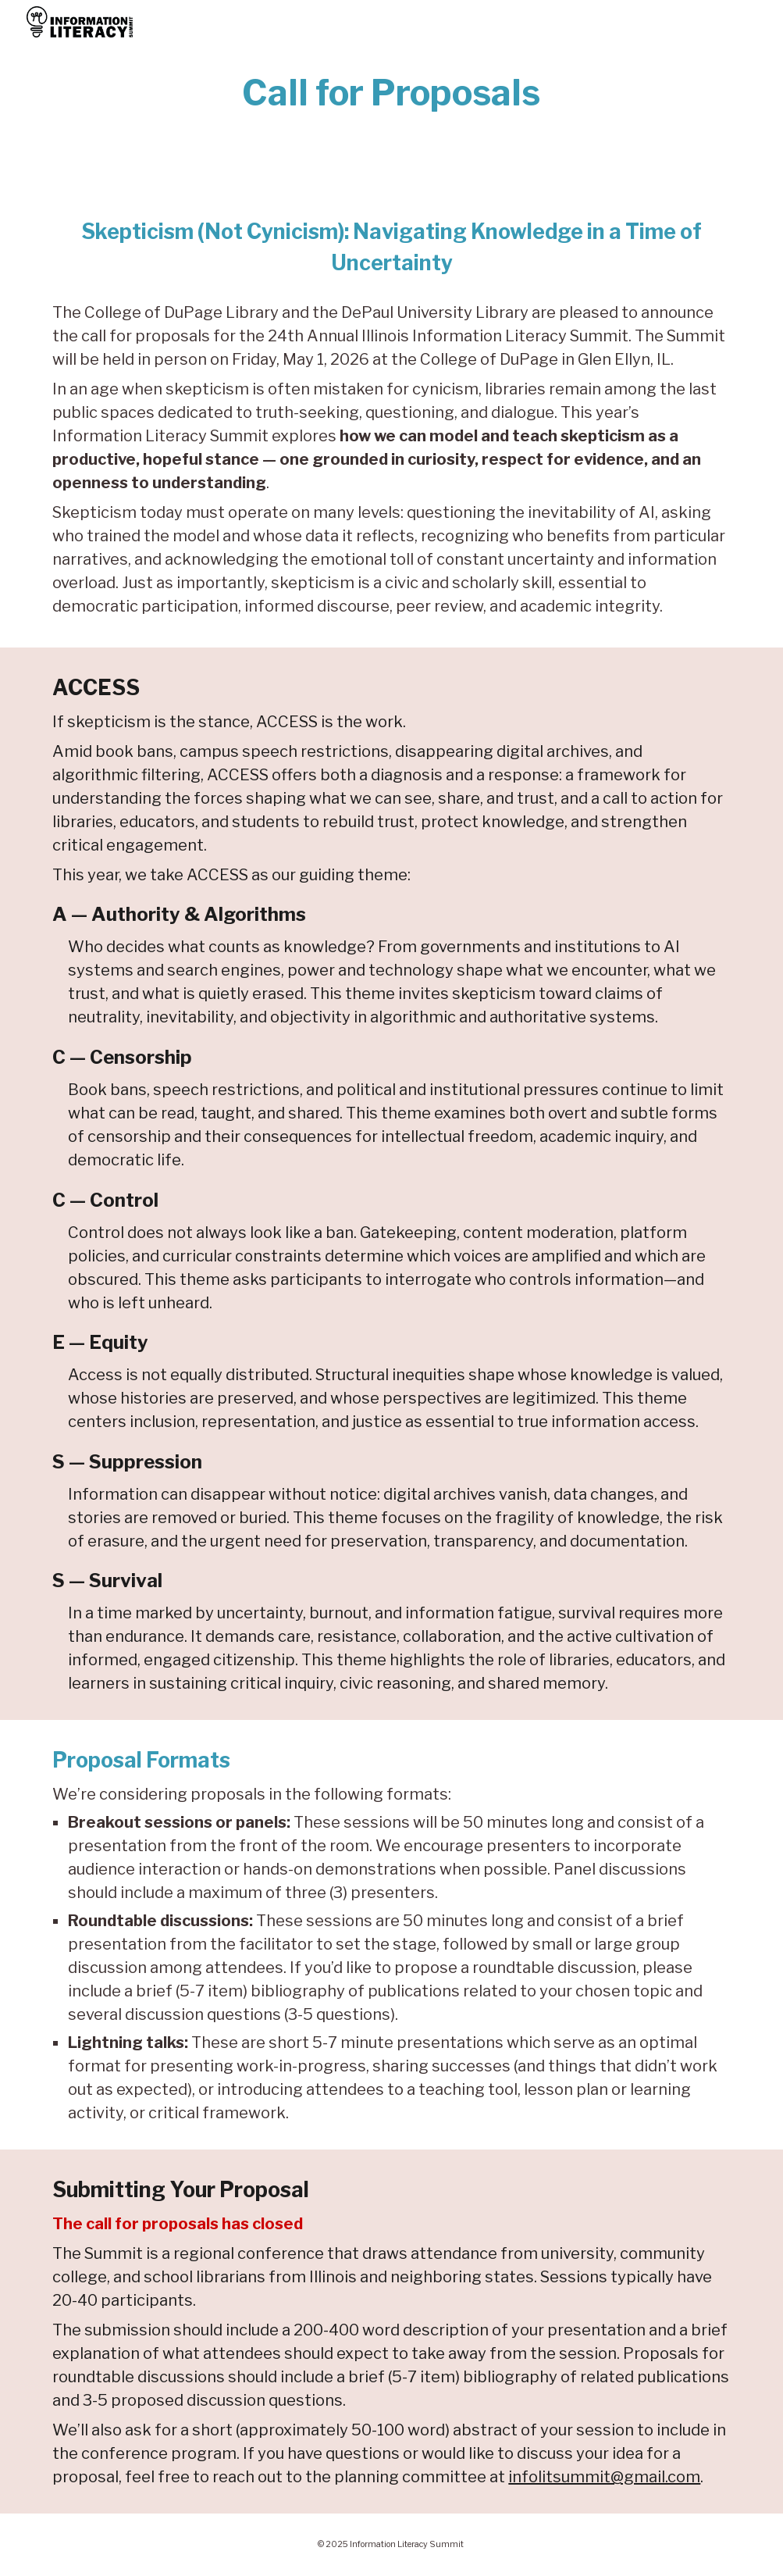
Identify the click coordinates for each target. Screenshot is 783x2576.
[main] (391, 93)
